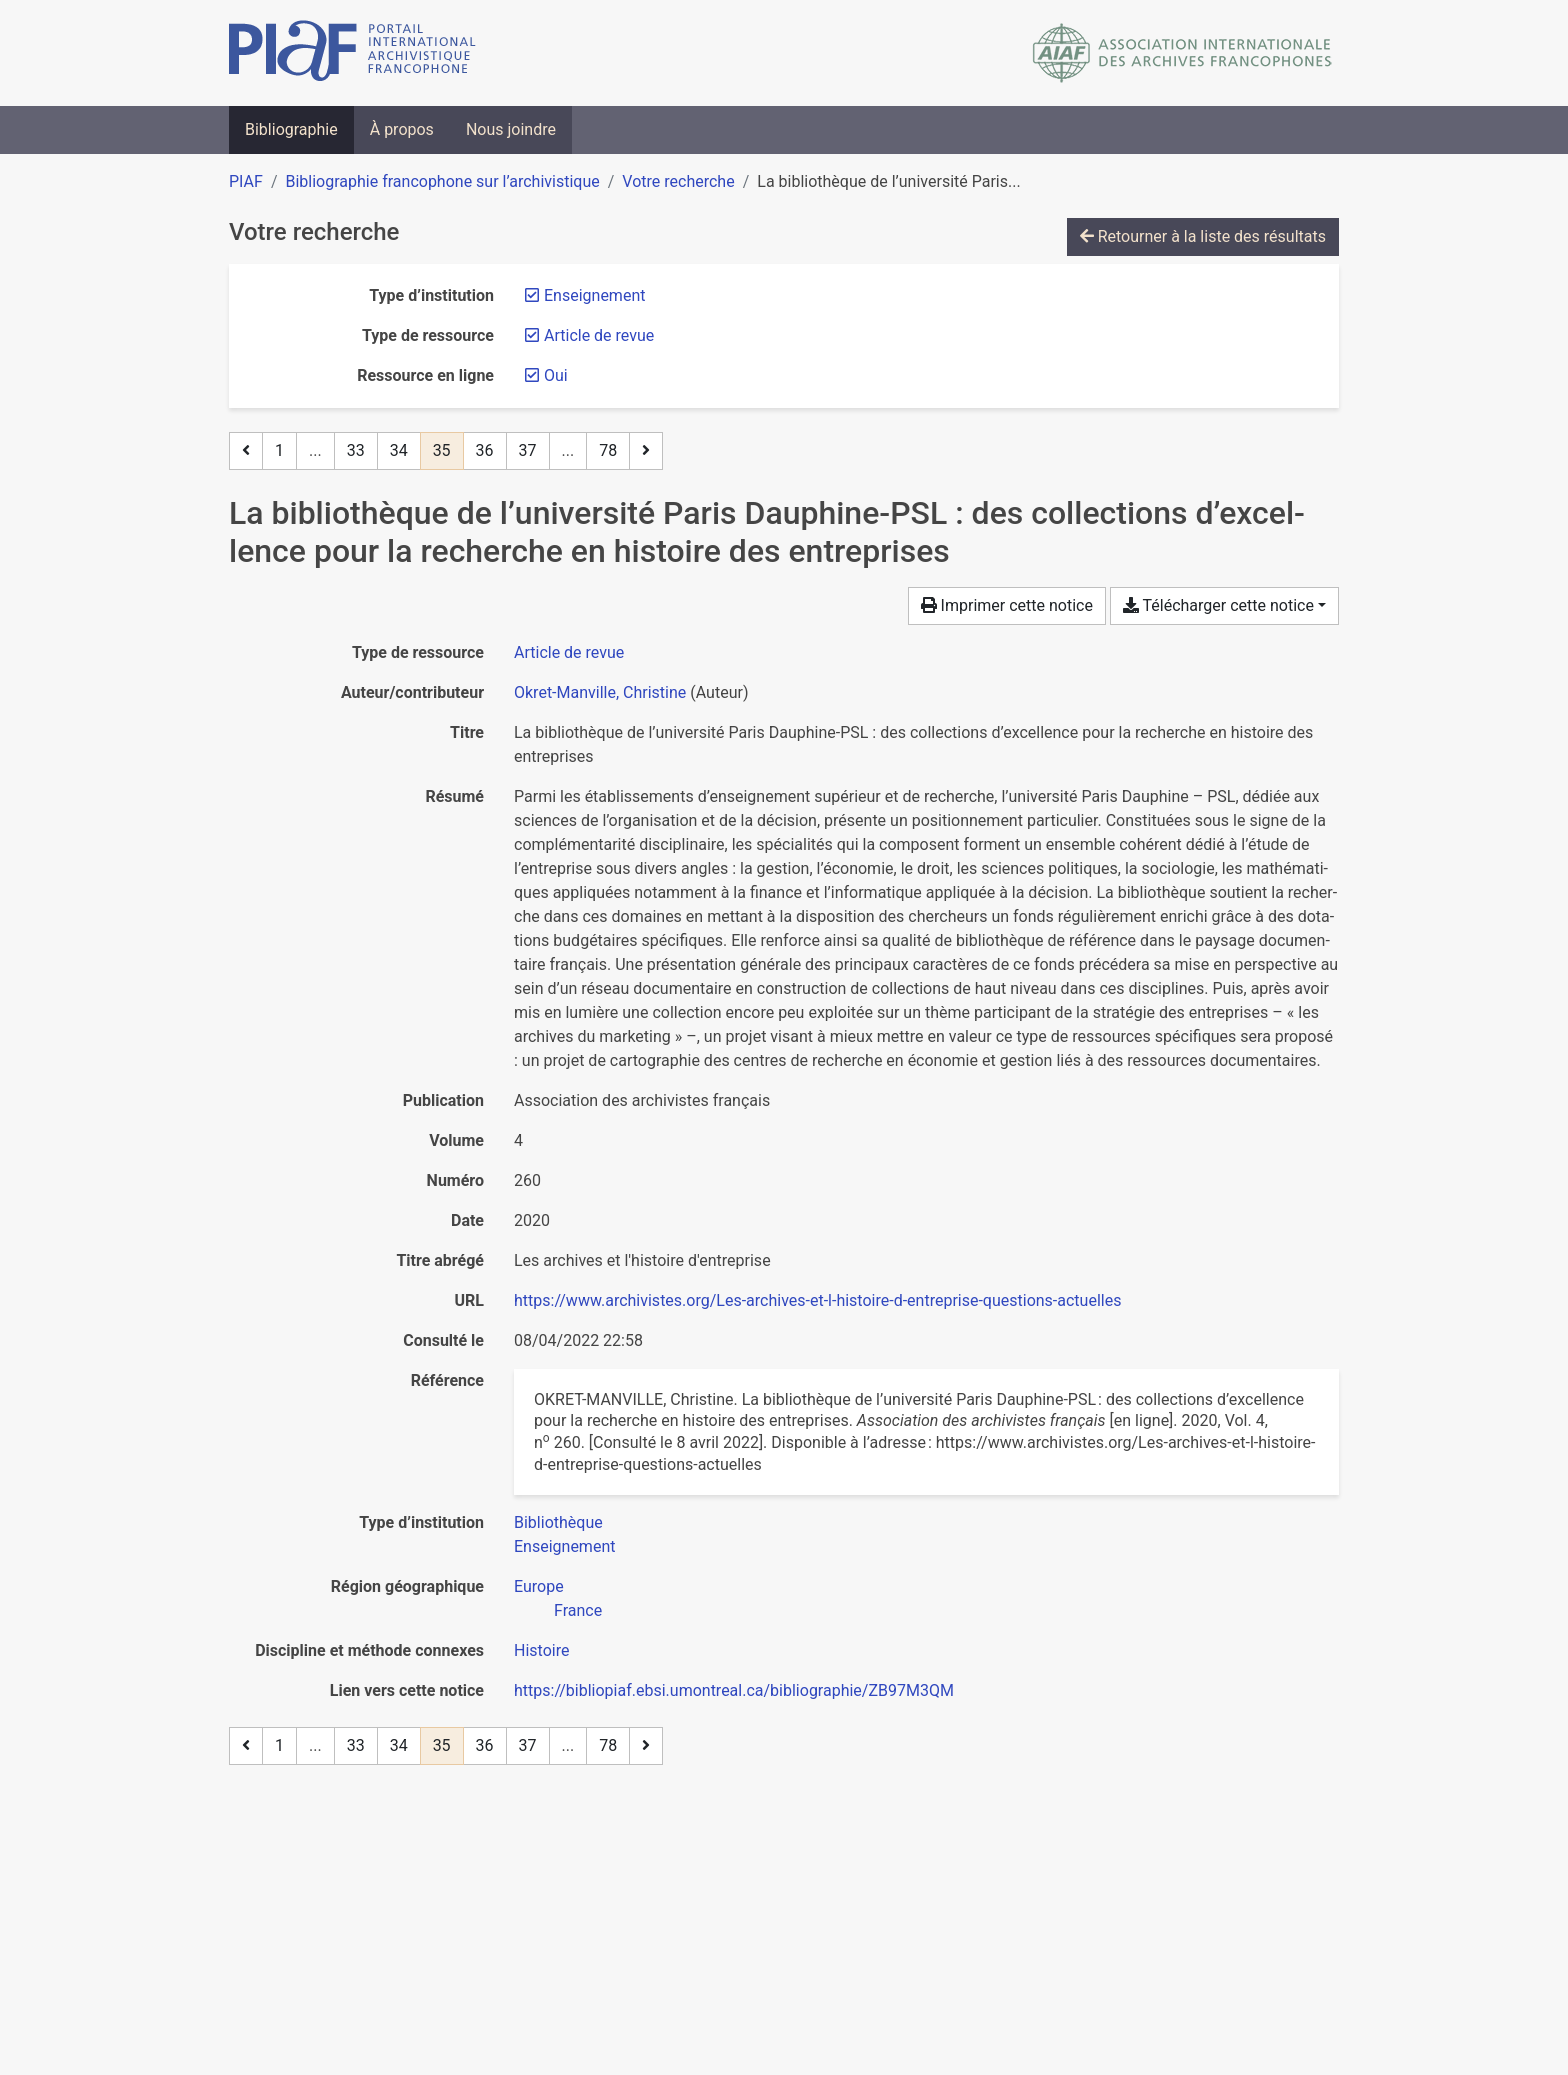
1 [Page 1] (279, 450)
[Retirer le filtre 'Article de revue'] (599, 335)
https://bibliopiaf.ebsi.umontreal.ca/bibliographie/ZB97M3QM (734, 1690)
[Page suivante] (646, 451)
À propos (402, 129)
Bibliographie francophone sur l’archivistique (442, 181)
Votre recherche (678, 181)
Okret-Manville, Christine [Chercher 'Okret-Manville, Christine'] (600, 692)
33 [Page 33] (356, 450)
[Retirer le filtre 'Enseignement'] (594, 295)
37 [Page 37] (528, 450)
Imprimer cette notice (1007, 605)
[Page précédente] (246, 451)
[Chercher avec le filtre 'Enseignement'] (564, 1546)
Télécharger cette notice (1218, 605)
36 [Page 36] (485, 450)
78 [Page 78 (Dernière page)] (608, 450)
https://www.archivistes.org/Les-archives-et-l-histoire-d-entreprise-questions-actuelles (817, 1300)
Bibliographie (291, 129)
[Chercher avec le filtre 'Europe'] (539, 1586)
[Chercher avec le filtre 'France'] (578, 1610)
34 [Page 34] (399, 450)
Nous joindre (511, 129)
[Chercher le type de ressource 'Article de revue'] (569, 652)
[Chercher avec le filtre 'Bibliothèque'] (558, 1522)
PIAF (246, 181)
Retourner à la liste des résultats (1203, 236)
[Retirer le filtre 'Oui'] (556, 375)
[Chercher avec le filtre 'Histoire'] (541, 1650)
